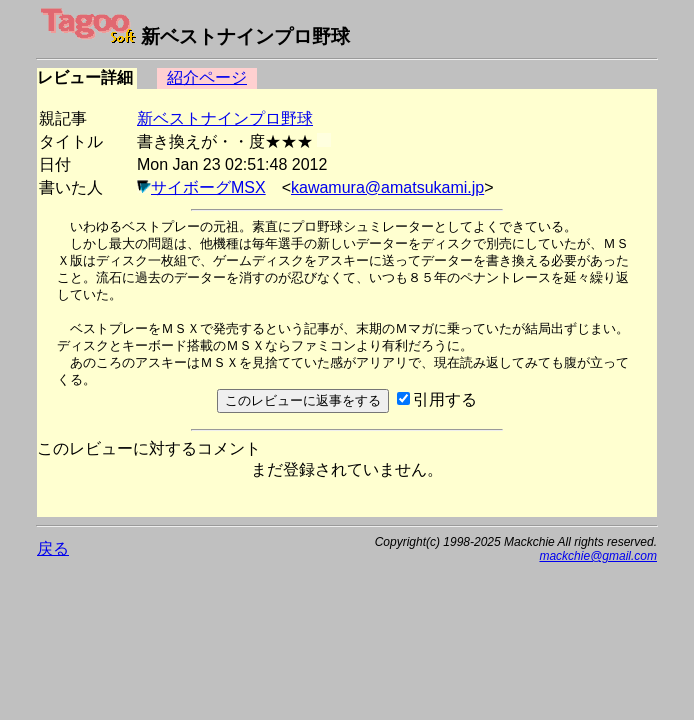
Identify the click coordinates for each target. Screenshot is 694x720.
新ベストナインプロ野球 (225, 118)
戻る (53, 548)
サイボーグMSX (208, 187)
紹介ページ (207, 77)
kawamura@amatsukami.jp (387, 187)
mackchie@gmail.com (598, 556)
